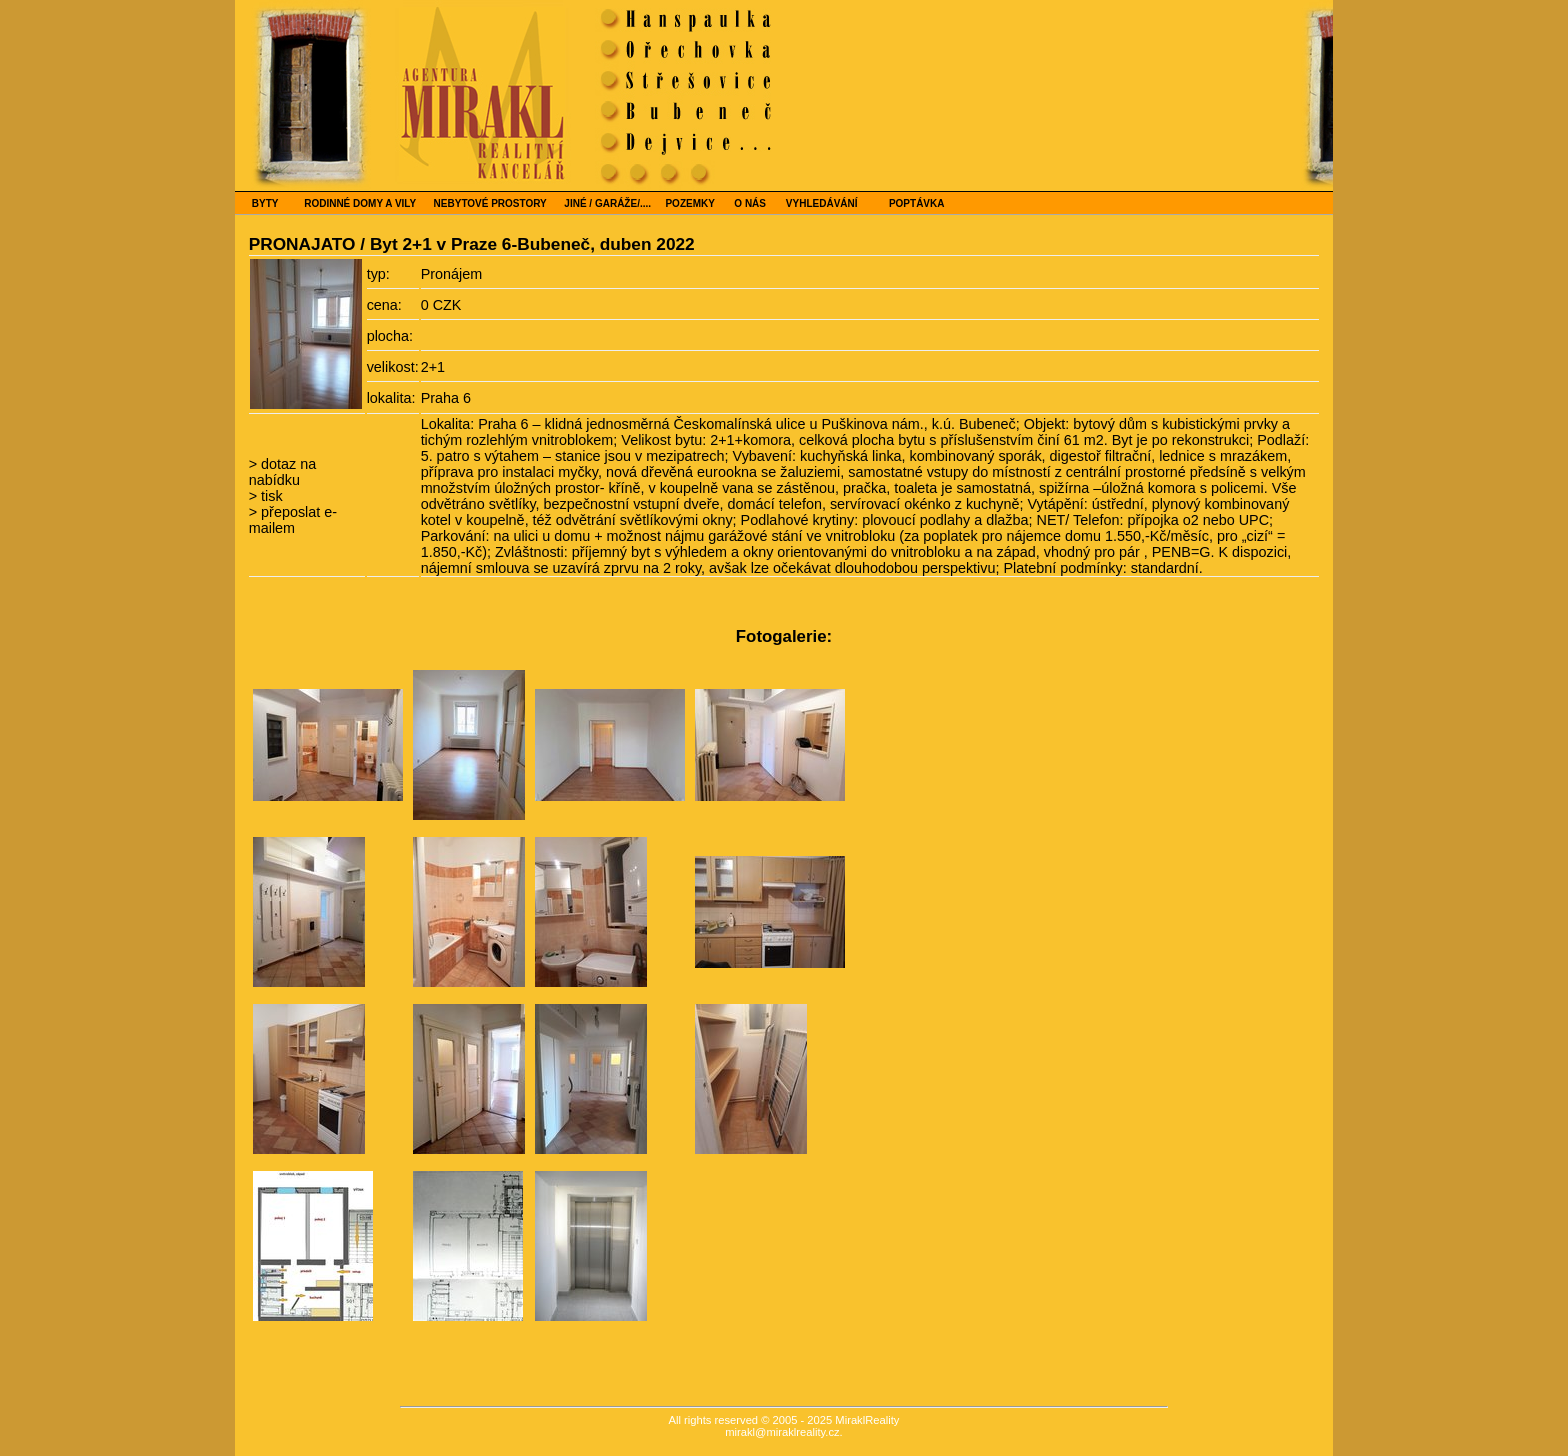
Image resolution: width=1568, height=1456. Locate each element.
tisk (270, 496)
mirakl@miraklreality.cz (782, 1432)
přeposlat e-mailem (293, 520)
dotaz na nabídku (283, 472)
